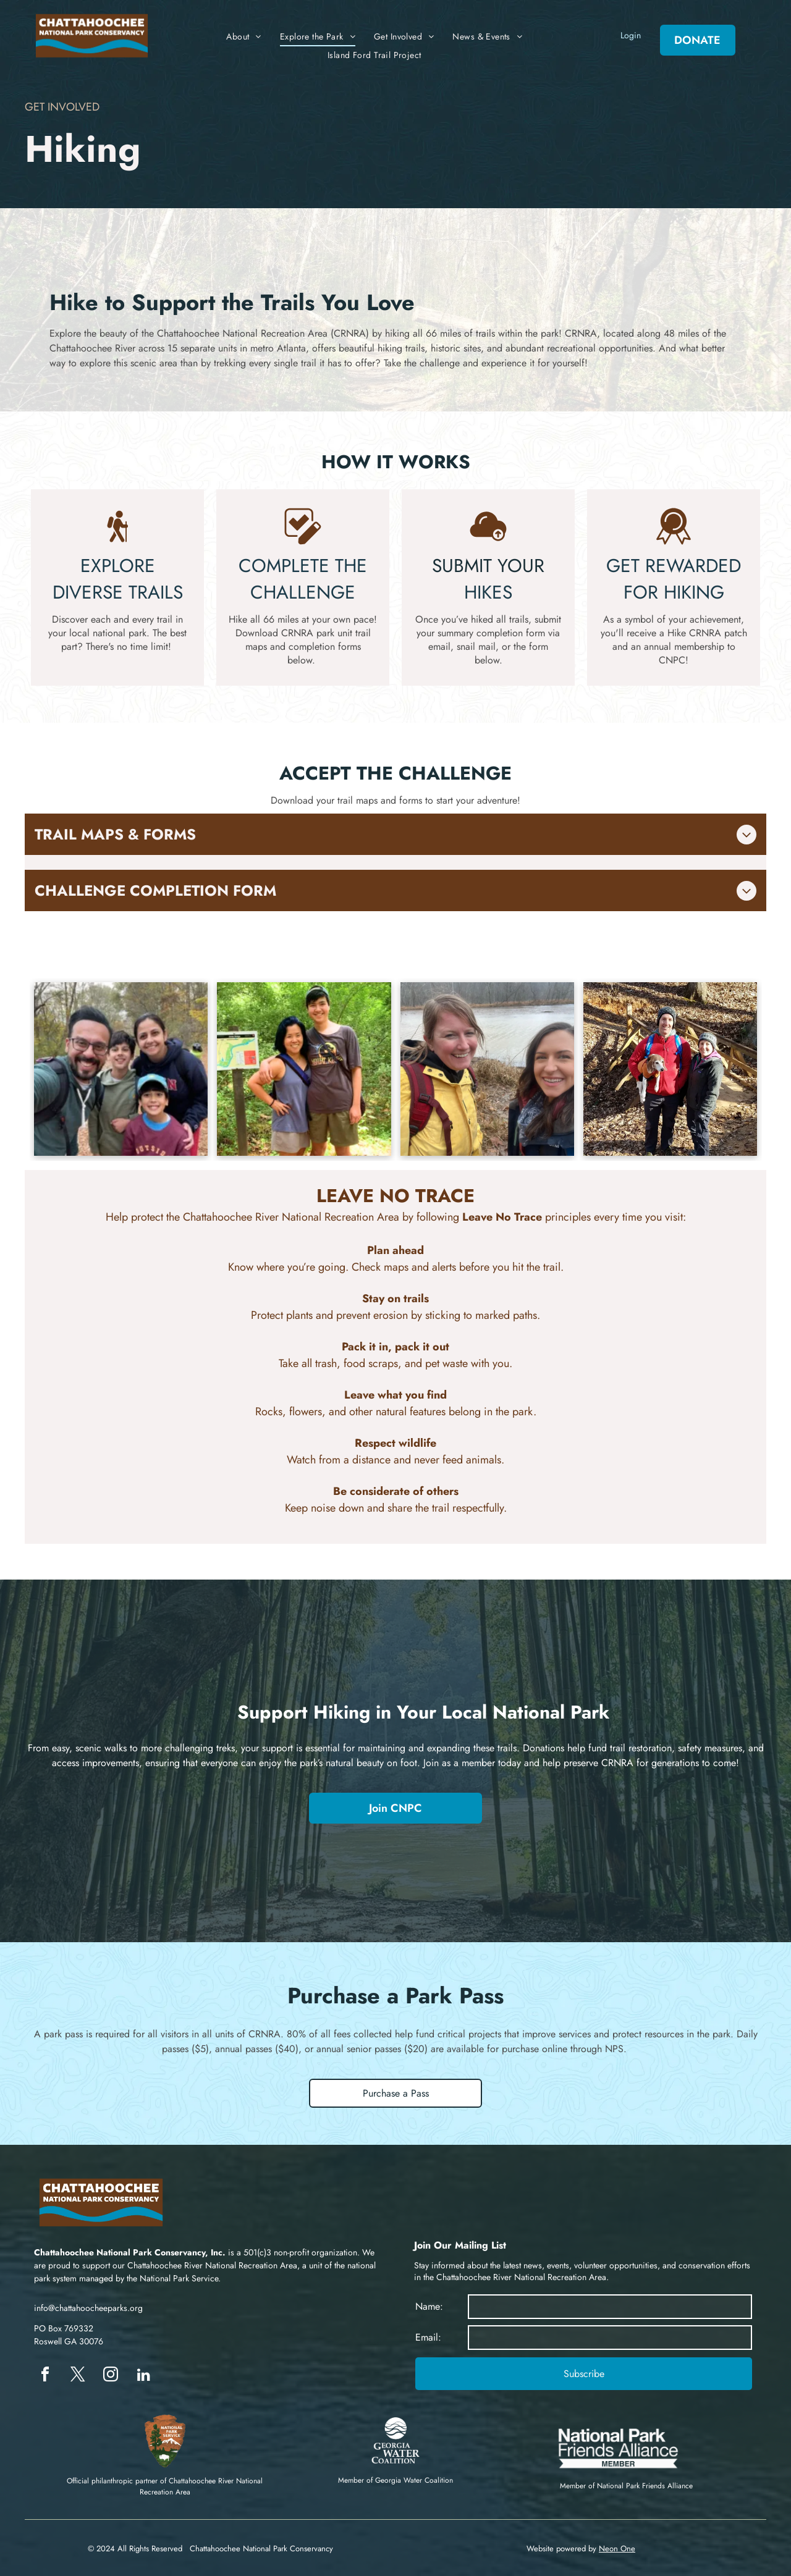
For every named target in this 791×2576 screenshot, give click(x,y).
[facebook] (45, 2376)
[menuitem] (244, 36)
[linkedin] (143, 2376)
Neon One (617, 2548)
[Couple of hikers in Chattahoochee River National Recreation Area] (304, 1069)
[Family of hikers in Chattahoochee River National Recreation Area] (121, 1069)
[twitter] (78, 2376)
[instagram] (110, 2376)
